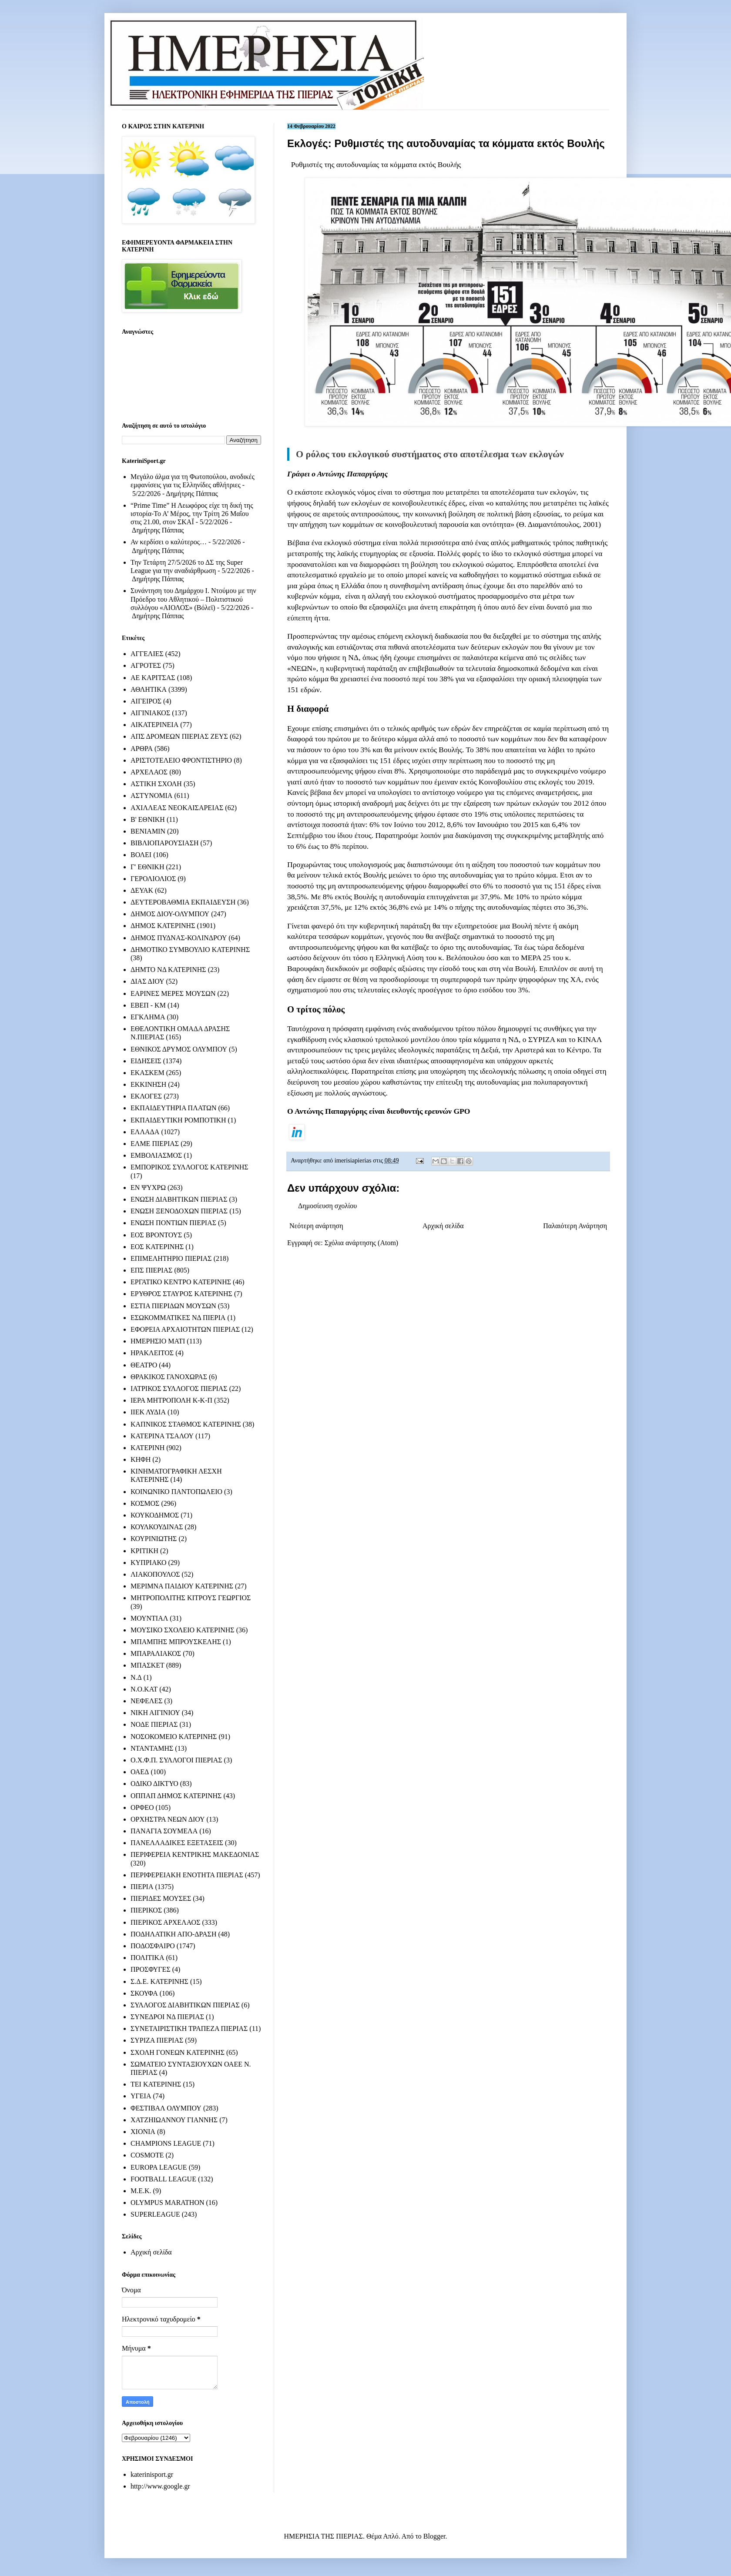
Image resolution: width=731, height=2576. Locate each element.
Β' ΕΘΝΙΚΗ (148, 819)
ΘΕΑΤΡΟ (144, 1365)
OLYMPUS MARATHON (168, 2202)
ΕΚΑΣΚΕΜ (147, 1072)
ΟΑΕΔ (140, 1771)
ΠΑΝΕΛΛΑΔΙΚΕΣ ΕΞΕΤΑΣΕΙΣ (177, 1842)
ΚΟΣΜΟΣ (145, 1503)
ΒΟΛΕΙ (141, 854)
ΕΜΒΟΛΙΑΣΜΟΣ (156, 1155)
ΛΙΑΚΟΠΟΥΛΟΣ (155, 1574)
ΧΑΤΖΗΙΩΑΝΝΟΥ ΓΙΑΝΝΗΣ (174, 2120)
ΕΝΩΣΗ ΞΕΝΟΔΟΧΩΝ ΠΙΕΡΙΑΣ (179, 1211)
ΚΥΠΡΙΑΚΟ (148, 1562)
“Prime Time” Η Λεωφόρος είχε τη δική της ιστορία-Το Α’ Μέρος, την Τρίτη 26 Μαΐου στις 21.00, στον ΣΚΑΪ (192, 514)
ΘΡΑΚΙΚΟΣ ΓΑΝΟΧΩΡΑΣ (169, 1376)
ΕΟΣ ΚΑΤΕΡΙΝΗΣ (157, 1246)
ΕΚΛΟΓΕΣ (146, 1096)
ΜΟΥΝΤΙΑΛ (149, 1618)
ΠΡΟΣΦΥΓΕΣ (151, 1969)
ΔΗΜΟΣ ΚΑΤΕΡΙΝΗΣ (163, 925)
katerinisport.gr (152, 2474)
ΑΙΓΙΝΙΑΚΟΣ (150, 713)
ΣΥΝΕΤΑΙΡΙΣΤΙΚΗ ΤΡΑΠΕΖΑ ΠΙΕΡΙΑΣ (189, 2028)
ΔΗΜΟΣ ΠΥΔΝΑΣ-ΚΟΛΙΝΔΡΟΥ (179, 937)
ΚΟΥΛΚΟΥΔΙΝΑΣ (157, 1527)
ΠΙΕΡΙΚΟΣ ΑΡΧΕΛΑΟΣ (165, 1922)
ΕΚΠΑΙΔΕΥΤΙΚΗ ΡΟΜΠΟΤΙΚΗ (178, 1120)
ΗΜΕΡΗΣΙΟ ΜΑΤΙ (158, 1341)
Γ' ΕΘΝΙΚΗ (147, 867)
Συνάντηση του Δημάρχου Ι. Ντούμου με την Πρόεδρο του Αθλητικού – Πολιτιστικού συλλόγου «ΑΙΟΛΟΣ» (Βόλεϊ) (193, 599)
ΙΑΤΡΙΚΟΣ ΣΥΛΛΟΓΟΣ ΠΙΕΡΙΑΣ (179, 1388)
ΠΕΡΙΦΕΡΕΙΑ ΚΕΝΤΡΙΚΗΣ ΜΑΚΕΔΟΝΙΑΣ (195, 1854)
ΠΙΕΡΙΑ (142, 1886)
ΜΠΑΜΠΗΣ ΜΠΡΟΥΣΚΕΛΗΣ (176, 1641)
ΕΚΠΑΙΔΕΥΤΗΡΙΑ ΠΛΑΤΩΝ (174, 1108)
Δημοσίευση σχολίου (327, 1205)
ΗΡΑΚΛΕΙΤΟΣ (152, 1353)
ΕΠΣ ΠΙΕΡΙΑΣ (151, 1270)
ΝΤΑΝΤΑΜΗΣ (152, 1748)
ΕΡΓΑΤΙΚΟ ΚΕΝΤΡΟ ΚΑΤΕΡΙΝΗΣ (181, 1282)
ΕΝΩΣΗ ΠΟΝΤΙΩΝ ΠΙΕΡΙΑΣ (173, 1222)
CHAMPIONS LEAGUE (166, 2143)
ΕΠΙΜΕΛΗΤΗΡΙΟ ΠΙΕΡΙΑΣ (171, 1258)
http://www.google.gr (160, 2486)
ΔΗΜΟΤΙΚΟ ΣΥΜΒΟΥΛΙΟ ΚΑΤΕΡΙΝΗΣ (190, 949)
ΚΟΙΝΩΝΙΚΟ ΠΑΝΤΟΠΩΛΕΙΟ (176, 1491)
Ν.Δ (136, 1677)
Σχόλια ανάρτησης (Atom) (362, 1242)
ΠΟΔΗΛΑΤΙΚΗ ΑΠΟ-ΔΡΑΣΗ (173, 1934)
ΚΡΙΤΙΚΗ (144, 1550)
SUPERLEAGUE (155, 2214)
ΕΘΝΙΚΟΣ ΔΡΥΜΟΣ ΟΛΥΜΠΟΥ (179, 1049)
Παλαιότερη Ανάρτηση (575, 1225)
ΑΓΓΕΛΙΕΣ (147, 653)
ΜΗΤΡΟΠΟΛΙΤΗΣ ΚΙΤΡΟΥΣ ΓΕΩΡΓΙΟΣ (191, 1597)
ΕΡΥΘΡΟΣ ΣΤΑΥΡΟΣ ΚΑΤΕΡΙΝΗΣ (181, 1293)
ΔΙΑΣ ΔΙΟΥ (147, 981)
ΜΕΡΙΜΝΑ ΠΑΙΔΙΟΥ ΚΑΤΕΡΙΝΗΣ (182, 1586)
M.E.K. (141, 2190)
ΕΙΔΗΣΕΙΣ (146, 1061)
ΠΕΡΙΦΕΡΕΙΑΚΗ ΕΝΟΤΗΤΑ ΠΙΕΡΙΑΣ (187, 1875)
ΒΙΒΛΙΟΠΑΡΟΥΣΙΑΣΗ (165, 843)
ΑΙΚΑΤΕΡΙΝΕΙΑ (154, 724)
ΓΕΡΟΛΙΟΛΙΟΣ (153, 878)
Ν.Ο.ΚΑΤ (144, 1689)
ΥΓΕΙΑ (141, 2096)
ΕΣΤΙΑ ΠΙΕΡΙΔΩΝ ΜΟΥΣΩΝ (173, 1306)
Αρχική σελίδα (443, 1225)
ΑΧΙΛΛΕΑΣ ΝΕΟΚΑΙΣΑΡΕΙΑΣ (177, 807)
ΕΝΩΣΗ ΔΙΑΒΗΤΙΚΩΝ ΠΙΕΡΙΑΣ (179, 1199)
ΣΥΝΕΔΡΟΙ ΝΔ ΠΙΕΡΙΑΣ (167, 2016)
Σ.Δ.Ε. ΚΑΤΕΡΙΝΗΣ (159, 1981)
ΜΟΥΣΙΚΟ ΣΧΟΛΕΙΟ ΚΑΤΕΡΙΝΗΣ (183, 1630)
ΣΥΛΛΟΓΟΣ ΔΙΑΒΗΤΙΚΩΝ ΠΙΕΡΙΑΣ (185, 2005)
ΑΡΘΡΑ (142, 748)
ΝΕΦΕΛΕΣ (146, 1701)
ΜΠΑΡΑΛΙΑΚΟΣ (156, 1653)
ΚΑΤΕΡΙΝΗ (147, 1447)
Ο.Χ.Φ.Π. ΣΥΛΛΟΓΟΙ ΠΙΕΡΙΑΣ (176, 1760)
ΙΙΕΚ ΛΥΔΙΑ (148, 1412)
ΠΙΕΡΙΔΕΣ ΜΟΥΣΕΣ (161, 1898)
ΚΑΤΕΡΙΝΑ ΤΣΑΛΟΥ (162, 1436)
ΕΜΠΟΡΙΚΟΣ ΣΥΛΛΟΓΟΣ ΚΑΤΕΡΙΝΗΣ (189, 1167)
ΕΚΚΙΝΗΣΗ (148, 1084)
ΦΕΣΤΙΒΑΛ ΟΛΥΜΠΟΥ (166, 2108)
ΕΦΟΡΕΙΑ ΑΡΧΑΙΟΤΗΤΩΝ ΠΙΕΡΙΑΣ (185, 1329)
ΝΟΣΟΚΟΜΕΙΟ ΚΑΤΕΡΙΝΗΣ (174, 1736)
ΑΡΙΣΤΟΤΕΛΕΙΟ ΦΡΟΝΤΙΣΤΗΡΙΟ (181, 760)
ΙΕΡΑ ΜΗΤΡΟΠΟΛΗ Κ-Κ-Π (171, 1400)
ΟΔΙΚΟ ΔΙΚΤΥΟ (154, 1783)
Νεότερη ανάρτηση (316, 1225)
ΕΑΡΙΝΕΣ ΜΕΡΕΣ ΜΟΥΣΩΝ (173, 993)
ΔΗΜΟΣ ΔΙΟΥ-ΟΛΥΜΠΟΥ (170, 914)
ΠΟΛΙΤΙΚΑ (147, 1957)
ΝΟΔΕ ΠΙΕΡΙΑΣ (154, 1724)
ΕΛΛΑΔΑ (145, 1132)
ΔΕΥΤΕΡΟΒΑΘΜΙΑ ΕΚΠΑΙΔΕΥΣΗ (183, 902)
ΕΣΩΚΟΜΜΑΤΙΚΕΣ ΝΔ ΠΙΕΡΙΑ (178, 1317)
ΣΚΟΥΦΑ (144, 1993)
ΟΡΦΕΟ (142, 1807)
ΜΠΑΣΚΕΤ (147, 1665)
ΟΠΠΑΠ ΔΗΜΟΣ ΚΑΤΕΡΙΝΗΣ (176, 1795)
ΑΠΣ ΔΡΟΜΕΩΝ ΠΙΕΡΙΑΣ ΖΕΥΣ (179, 736)
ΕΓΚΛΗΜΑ (148, 1017)
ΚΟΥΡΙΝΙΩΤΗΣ (154, 1538)
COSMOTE (147, 2155)
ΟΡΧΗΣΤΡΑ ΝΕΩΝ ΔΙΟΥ (168, 1819)
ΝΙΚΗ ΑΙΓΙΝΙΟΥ (155, 1712)
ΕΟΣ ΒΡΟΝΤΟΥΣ (156, 1235)
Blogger (434, 2536)
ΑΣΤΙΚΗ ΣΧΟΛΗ (156, 783)
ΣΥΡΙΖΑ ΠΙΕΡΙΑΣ (157, 2040)
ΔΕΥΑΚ (142, 890)
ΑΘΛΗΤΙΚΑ (149, 689)
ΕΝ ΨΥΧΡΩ (148, 1187)
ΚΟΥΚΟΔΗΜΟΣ (155, 1515)
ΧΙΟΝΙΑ (143, 2131)
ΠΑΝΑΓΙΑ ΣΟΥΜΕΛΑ (164, 1831)
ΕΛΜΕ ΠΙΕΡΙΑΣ (155, 1143)
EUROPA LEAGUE (159, 2167)
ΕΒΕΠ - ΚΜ (148, 1005)
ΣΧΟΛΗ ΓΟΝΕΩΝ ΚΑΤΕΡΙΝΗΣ (178, 2052)
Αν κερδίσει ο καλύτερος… (169, 542)
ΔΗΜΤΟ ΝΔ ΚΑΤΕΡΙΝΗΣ (168, 969)
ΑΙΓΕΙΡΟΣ (146, 701)
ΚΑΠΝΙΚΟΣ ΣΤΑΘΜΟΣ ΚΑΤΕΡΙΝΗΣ (186, 1424)
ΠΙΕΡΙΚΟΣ (146, 1910)
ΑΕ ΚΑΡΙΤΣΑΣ (153, 677)
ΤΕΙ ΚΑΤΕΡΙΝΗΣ (156, 2084)
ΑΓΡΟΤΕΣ (146, 665)
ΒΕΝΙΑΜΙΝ (148, 831)
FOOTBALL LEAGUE (163, 2179)
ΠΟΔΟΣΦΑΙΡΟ (153, 1946)
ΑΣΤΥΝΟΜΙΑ (151, 795)
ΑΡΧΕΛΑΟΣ (149, 772)
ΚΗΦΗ (141, 1459)
